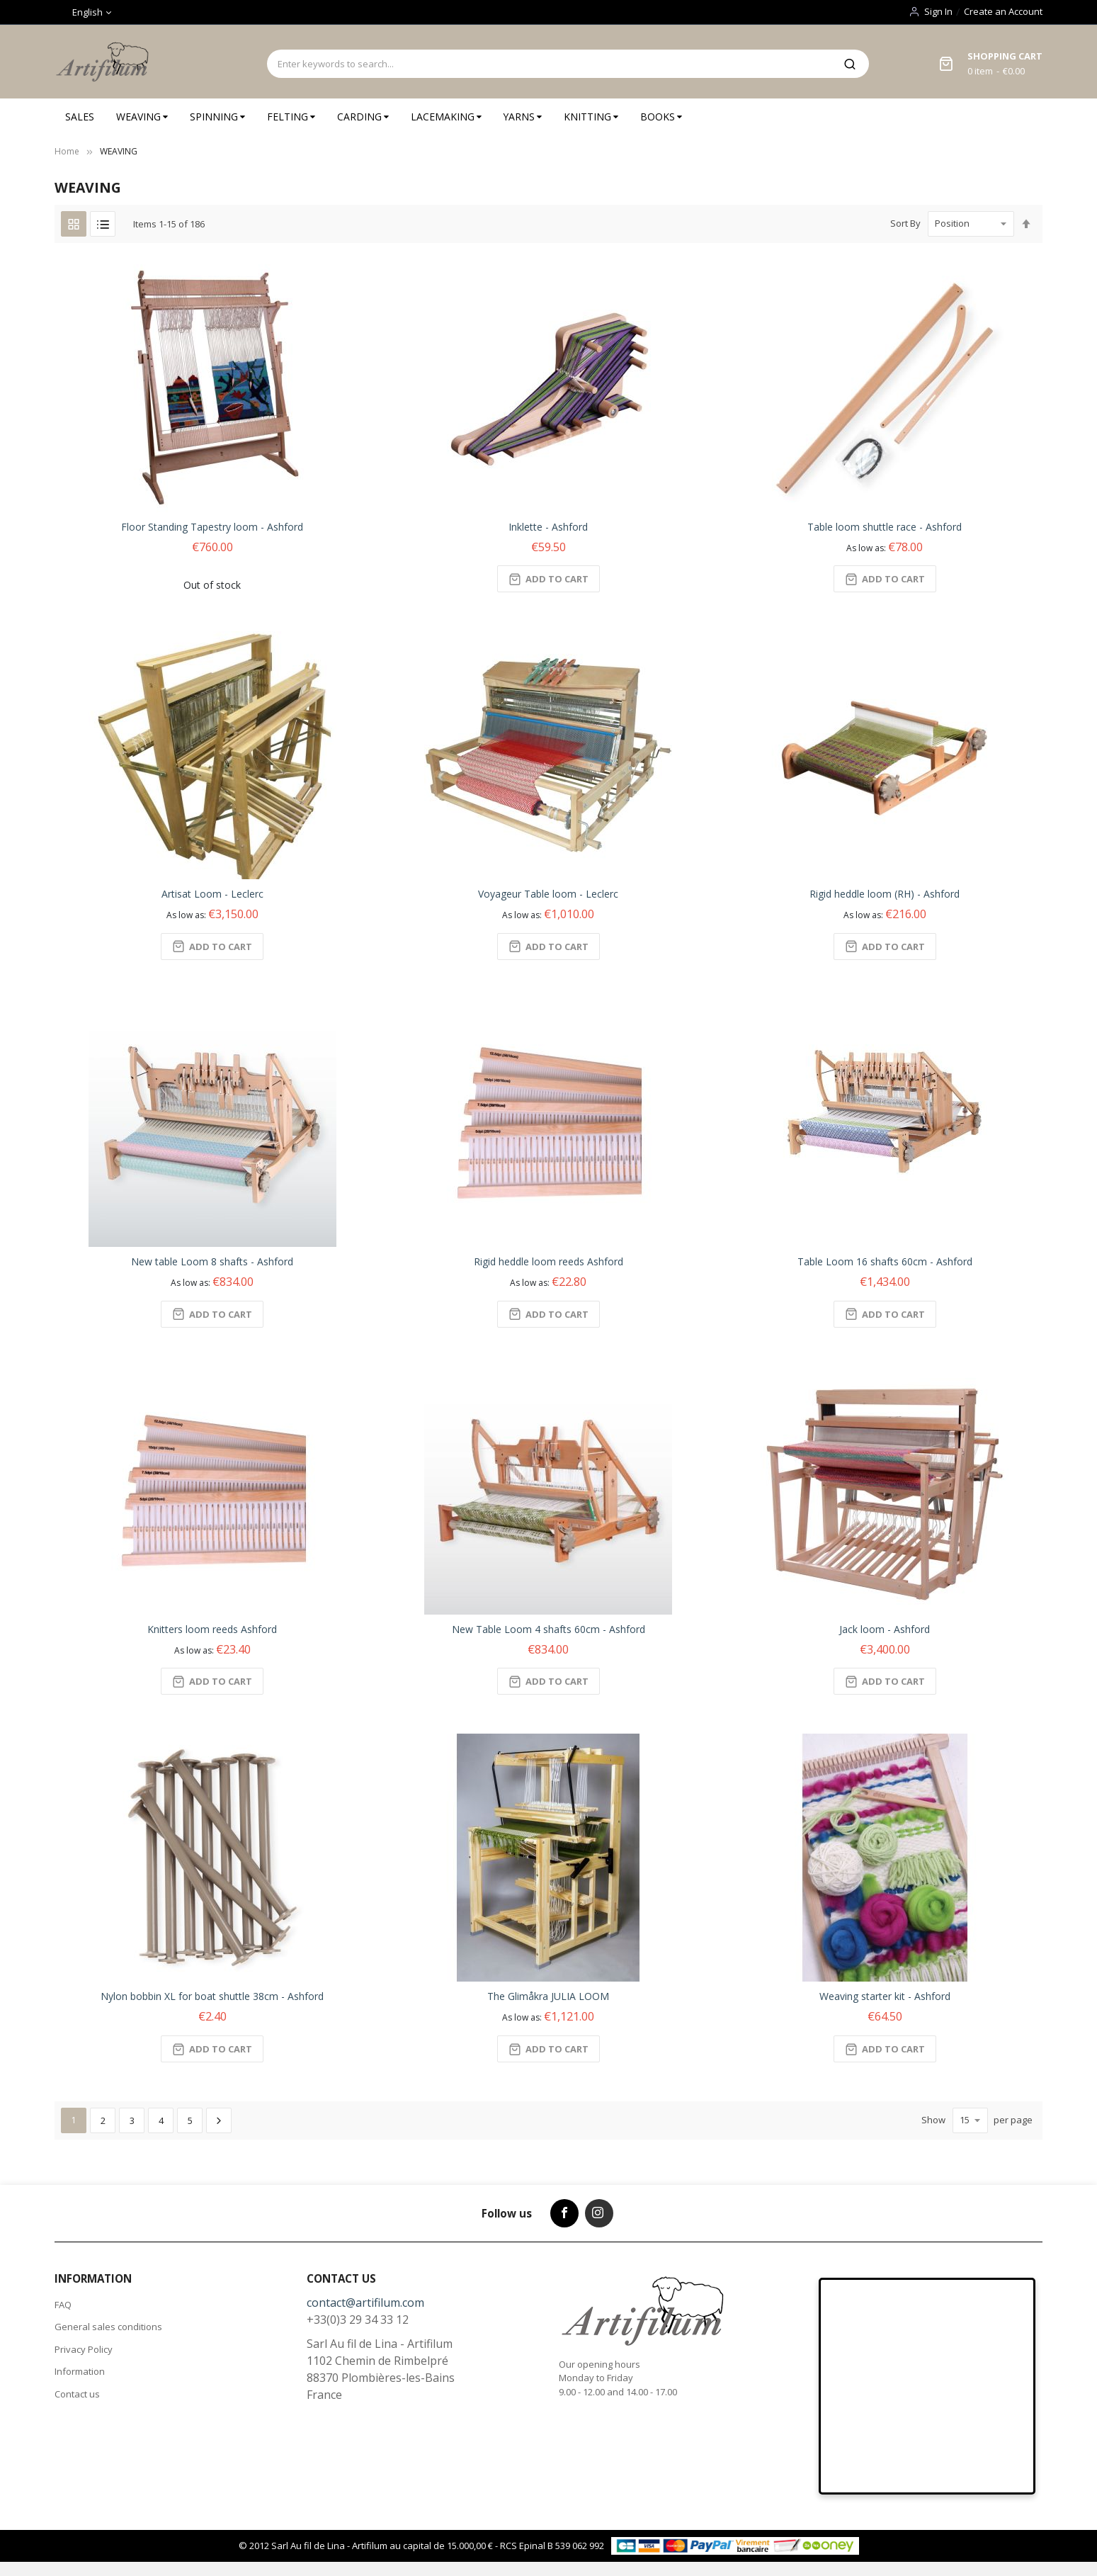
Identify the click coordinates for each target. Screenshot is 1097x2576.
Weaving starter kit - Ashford (884, 1996)
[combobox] (549, 64)
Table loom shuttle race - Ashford (884, 526)
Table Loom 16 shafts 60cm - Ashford (884, 1261)
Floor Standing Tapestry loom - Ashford (212, 526)
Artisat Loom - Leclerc (212, 893)
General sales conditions (108, 2326)
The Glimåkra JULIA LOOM (548, 1996)
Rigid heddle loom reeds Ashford (548, 1261)
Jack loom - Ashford (884, 1629)
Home (67, 151)
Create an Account (1003, 11)
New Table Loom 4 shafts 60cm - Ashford (548, 1629)
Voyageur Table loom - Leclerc (548, 893)
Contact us (77, 2394)
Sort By (905, 223)
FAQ (63, 2304)
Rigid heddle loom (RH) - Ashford (884, 893)
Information (80, 2371)
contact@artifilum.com (365, 2302)
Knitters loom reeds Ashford (212, 1629)
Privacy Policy (84, 2349)
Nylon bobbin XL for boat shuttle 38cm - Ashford (212, 1996)
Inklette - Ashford (548, 526)
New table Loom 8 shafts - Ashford (212, 1261)
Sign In (938, 11)
